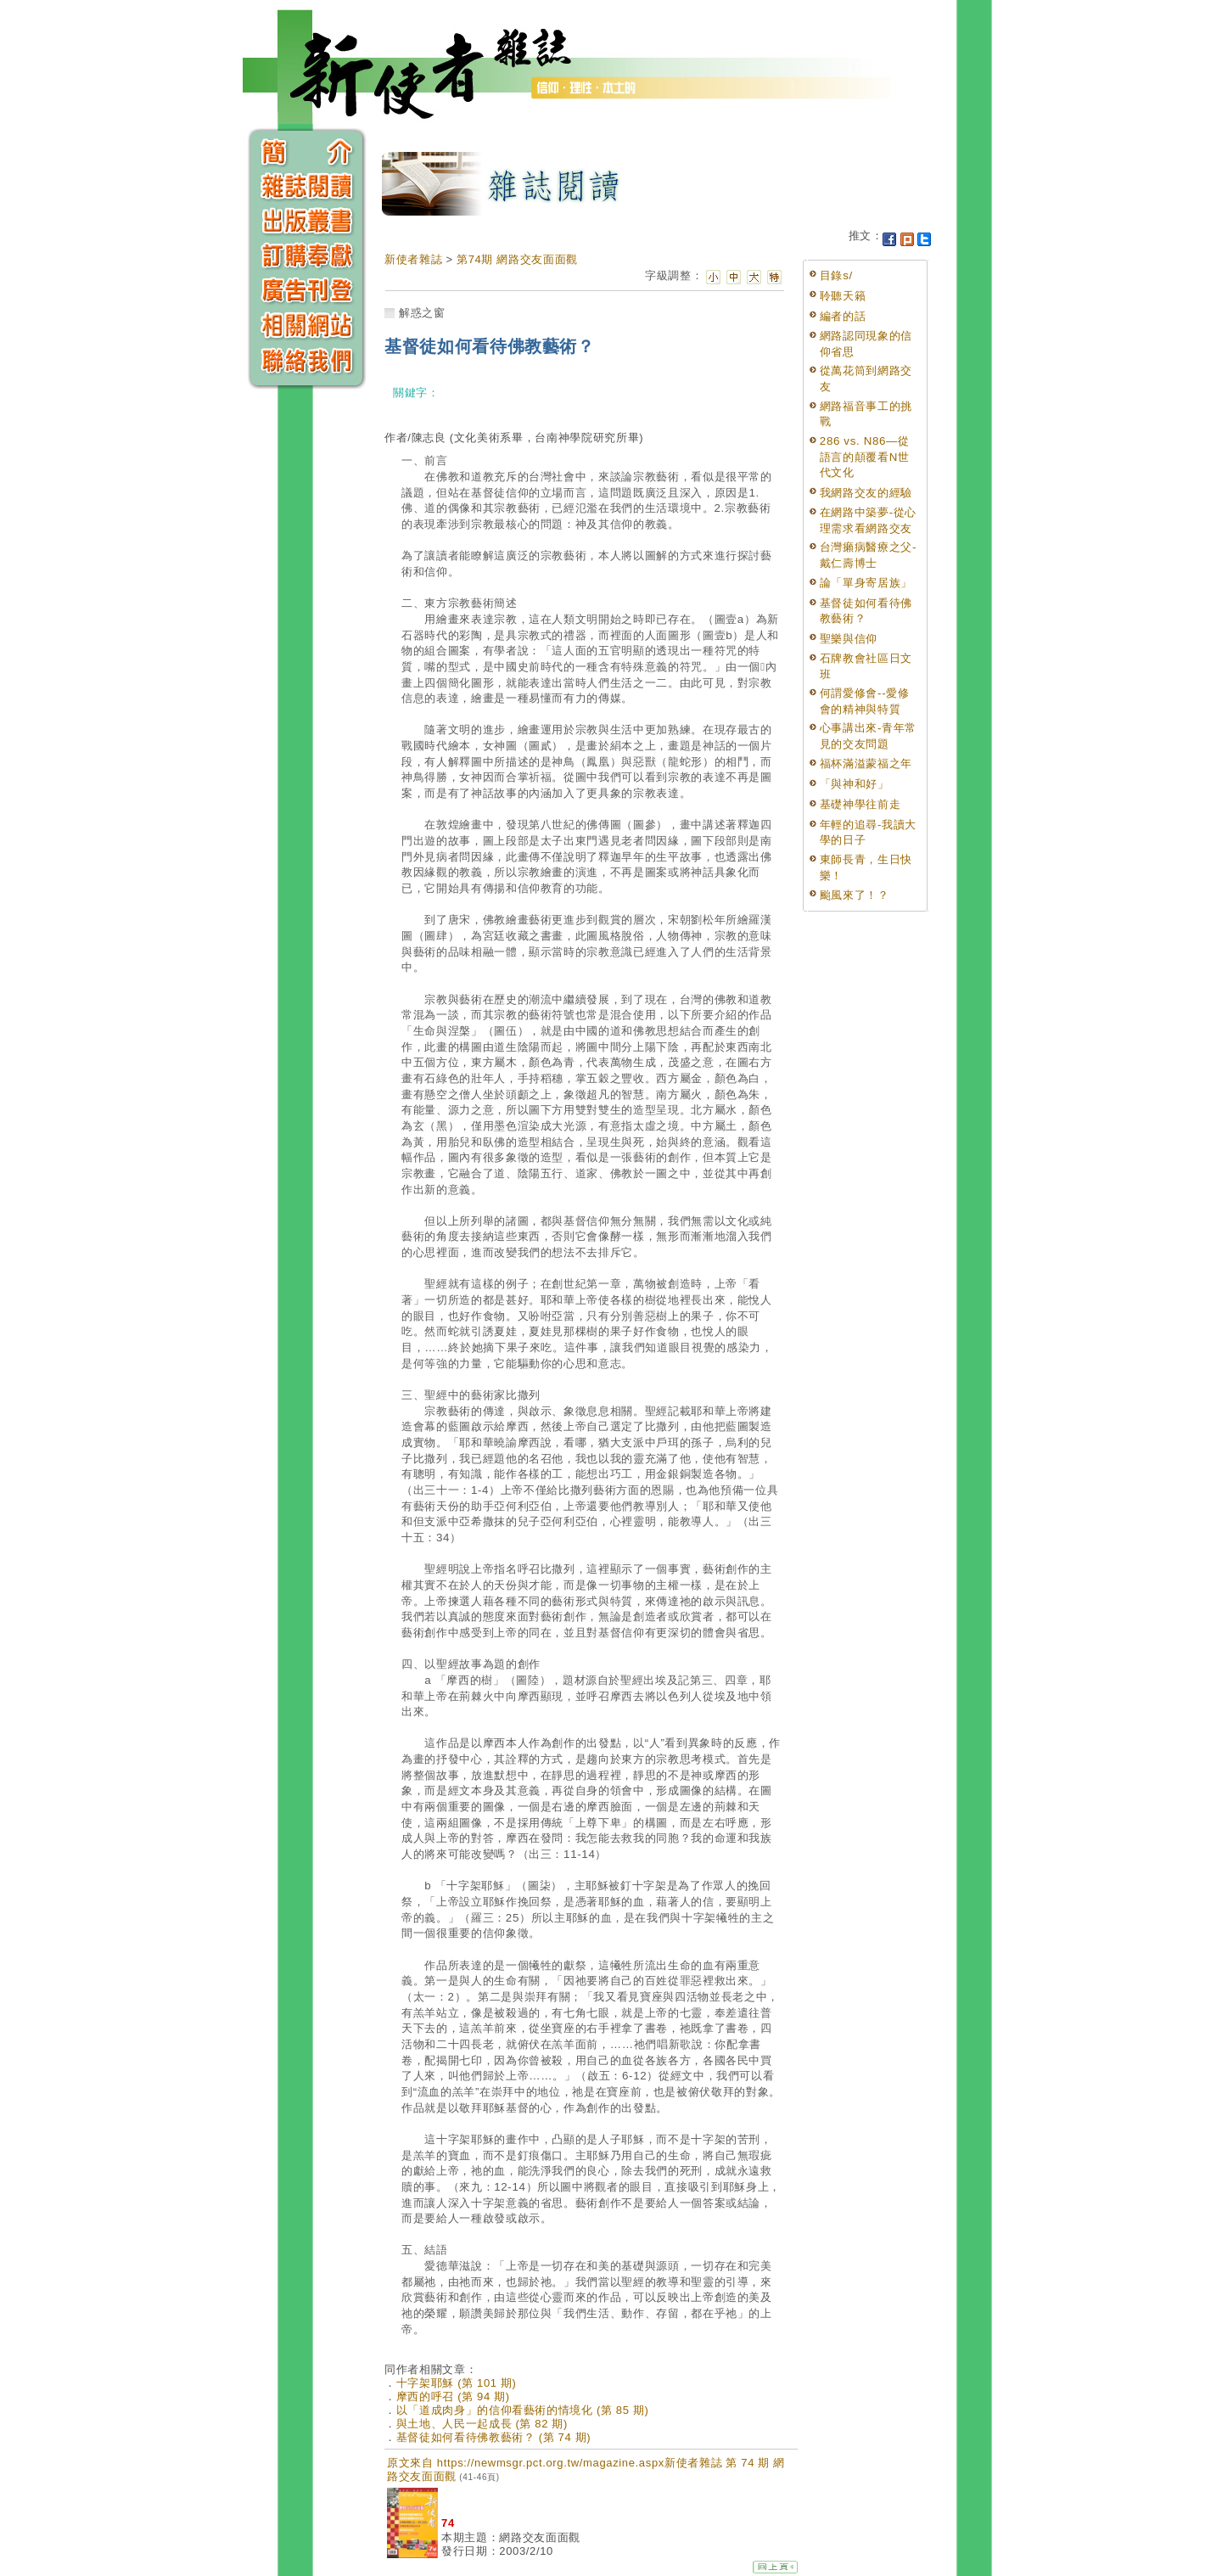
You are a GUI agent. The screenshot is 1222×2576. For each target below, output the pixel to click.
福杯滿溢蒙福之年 (866, 763)
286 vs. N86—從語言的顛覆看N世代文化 (865, 457)
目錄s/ (836, 275)
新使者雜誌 (413, 259)
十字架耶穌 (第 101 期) (456, 2383)
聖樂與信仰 (848, 638)
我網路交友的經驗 (866, 492)
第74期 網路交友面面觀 (517, 259)
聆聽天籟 (843, 295)
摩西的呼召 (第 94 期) (453, 2396)
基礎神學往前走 (860, 804)
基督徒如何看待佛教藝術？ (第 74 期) (493, 2437)
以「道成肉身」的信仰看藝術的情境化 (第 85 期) (522, 2410)
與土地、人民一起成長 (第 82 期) (482, 2423)
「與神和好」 (854, 783)
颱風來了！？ (854, 895)
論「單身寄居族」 (866, 582)
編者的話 (843, 316)
